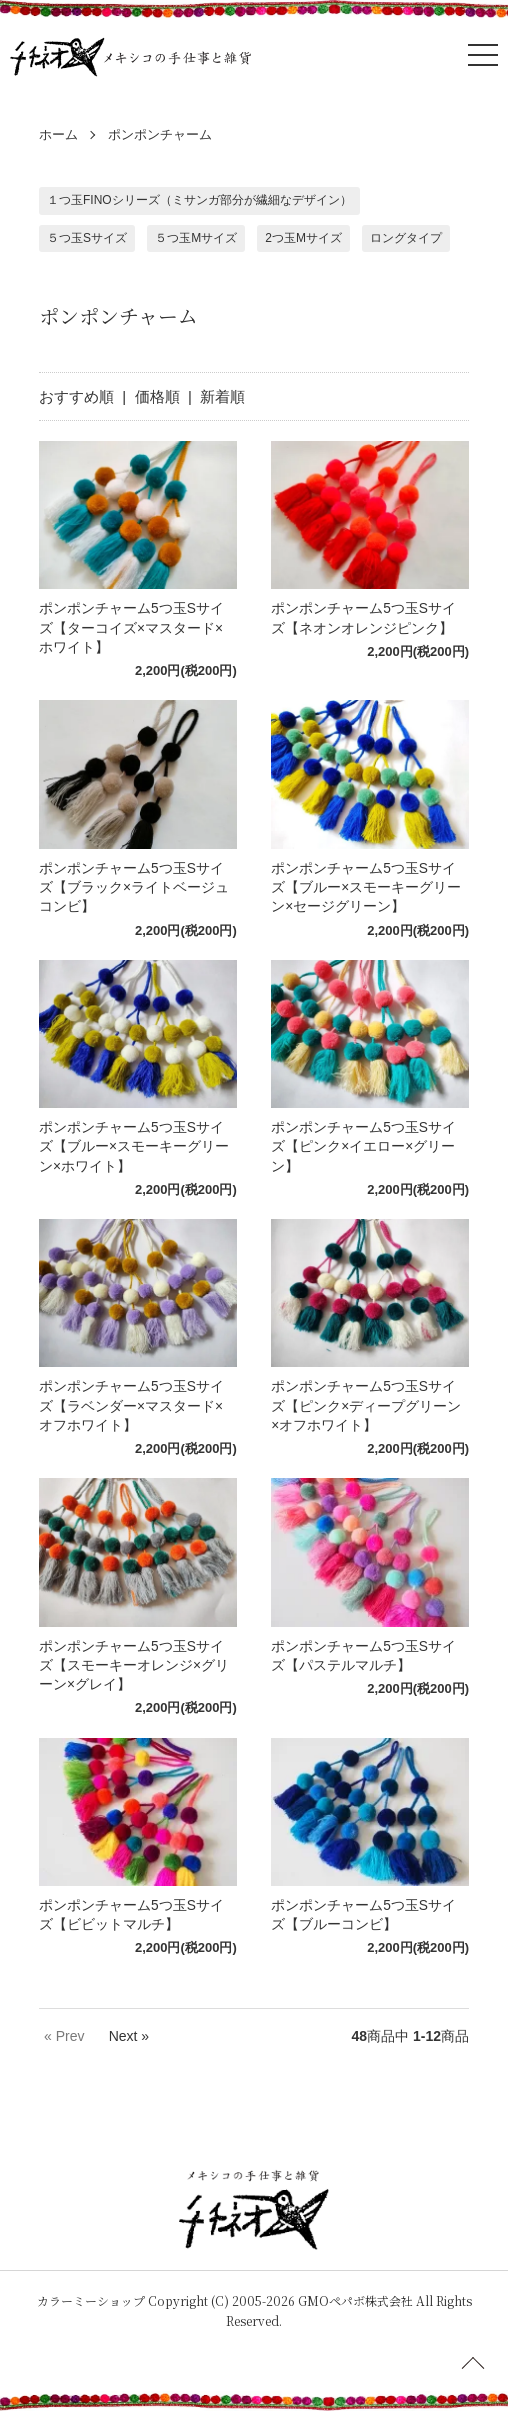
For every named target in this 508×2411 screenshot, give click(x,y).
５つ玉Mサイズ (196, 238)
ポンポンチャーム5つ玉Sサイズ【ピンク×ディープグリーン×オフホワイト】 (366, 1406)
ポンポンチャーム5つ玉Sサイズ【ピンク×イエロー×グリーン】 (363, 1147)
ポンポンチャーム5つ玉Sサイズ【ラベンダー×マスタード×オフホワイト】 (131, 1406)
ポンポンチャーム (160, 134)
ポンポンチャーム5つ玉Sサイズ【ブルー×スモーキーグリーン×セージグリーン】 (366, 888)
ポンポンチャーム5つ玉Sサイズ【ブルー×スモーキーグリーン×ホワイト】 (134, 1147)
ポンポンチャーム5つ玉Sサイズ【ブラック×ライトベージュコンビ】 (134, 888)
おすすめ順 (76, 396)
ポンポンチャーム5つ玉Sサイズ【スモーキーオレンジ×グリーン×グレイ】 (134, 1666)
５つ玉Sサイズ (87, 238)
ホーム (58, 134)
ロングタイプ (406, 238)
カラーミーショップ (91, 2300)
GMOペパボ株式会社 (355, 2300)
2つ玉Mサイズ (303, 238)
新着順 (222, 396)
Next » (129, 2036)
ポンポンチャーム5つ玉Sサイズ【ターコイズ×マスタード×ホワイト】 (131, 628)
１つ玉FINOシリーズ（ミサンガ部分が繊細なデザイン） (199, 200)
